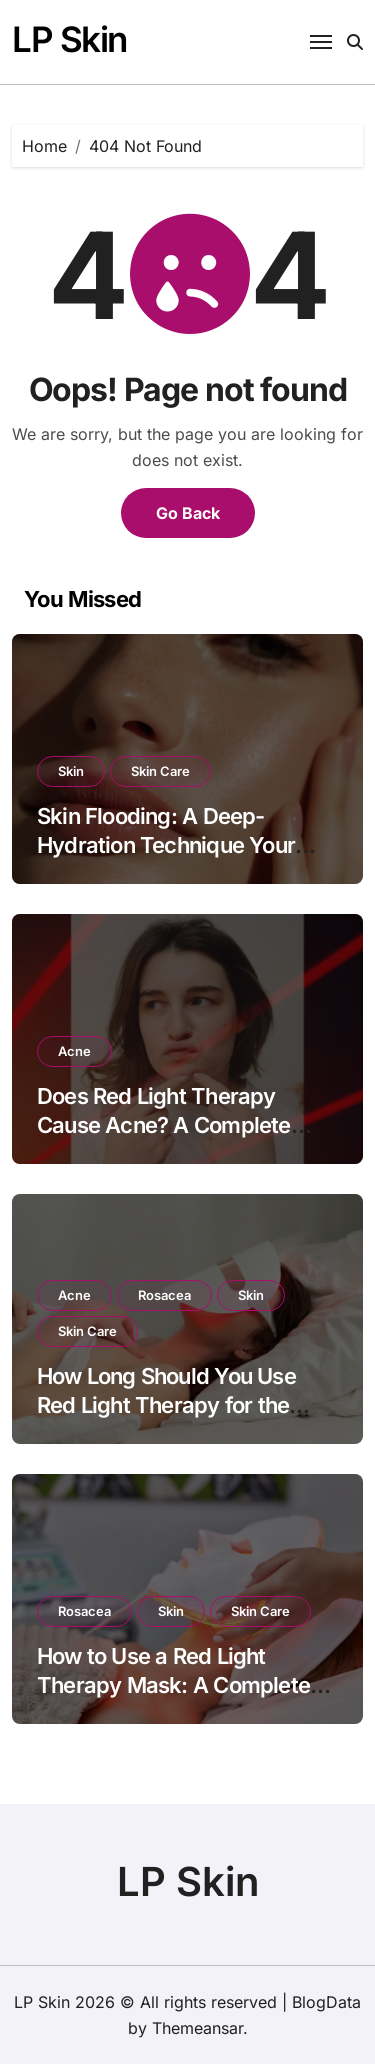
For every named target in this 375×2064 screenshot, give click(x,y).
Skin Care (160, 771)
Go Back (188, 513)
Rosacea (164, 1295)
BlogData (326, 2002)
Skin (71, 771)
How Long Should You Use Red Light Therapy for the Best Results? (166, 1404)
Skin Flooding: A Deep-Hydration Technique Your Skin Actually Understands (168, 844)
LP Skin (69, 39)
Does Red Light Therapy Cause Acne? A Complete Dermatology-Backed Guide (175, 1124)
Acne (74, 1051)
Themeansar (197, 2028)
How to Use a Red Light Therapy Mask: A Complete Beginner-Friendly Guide (173, 1684)
